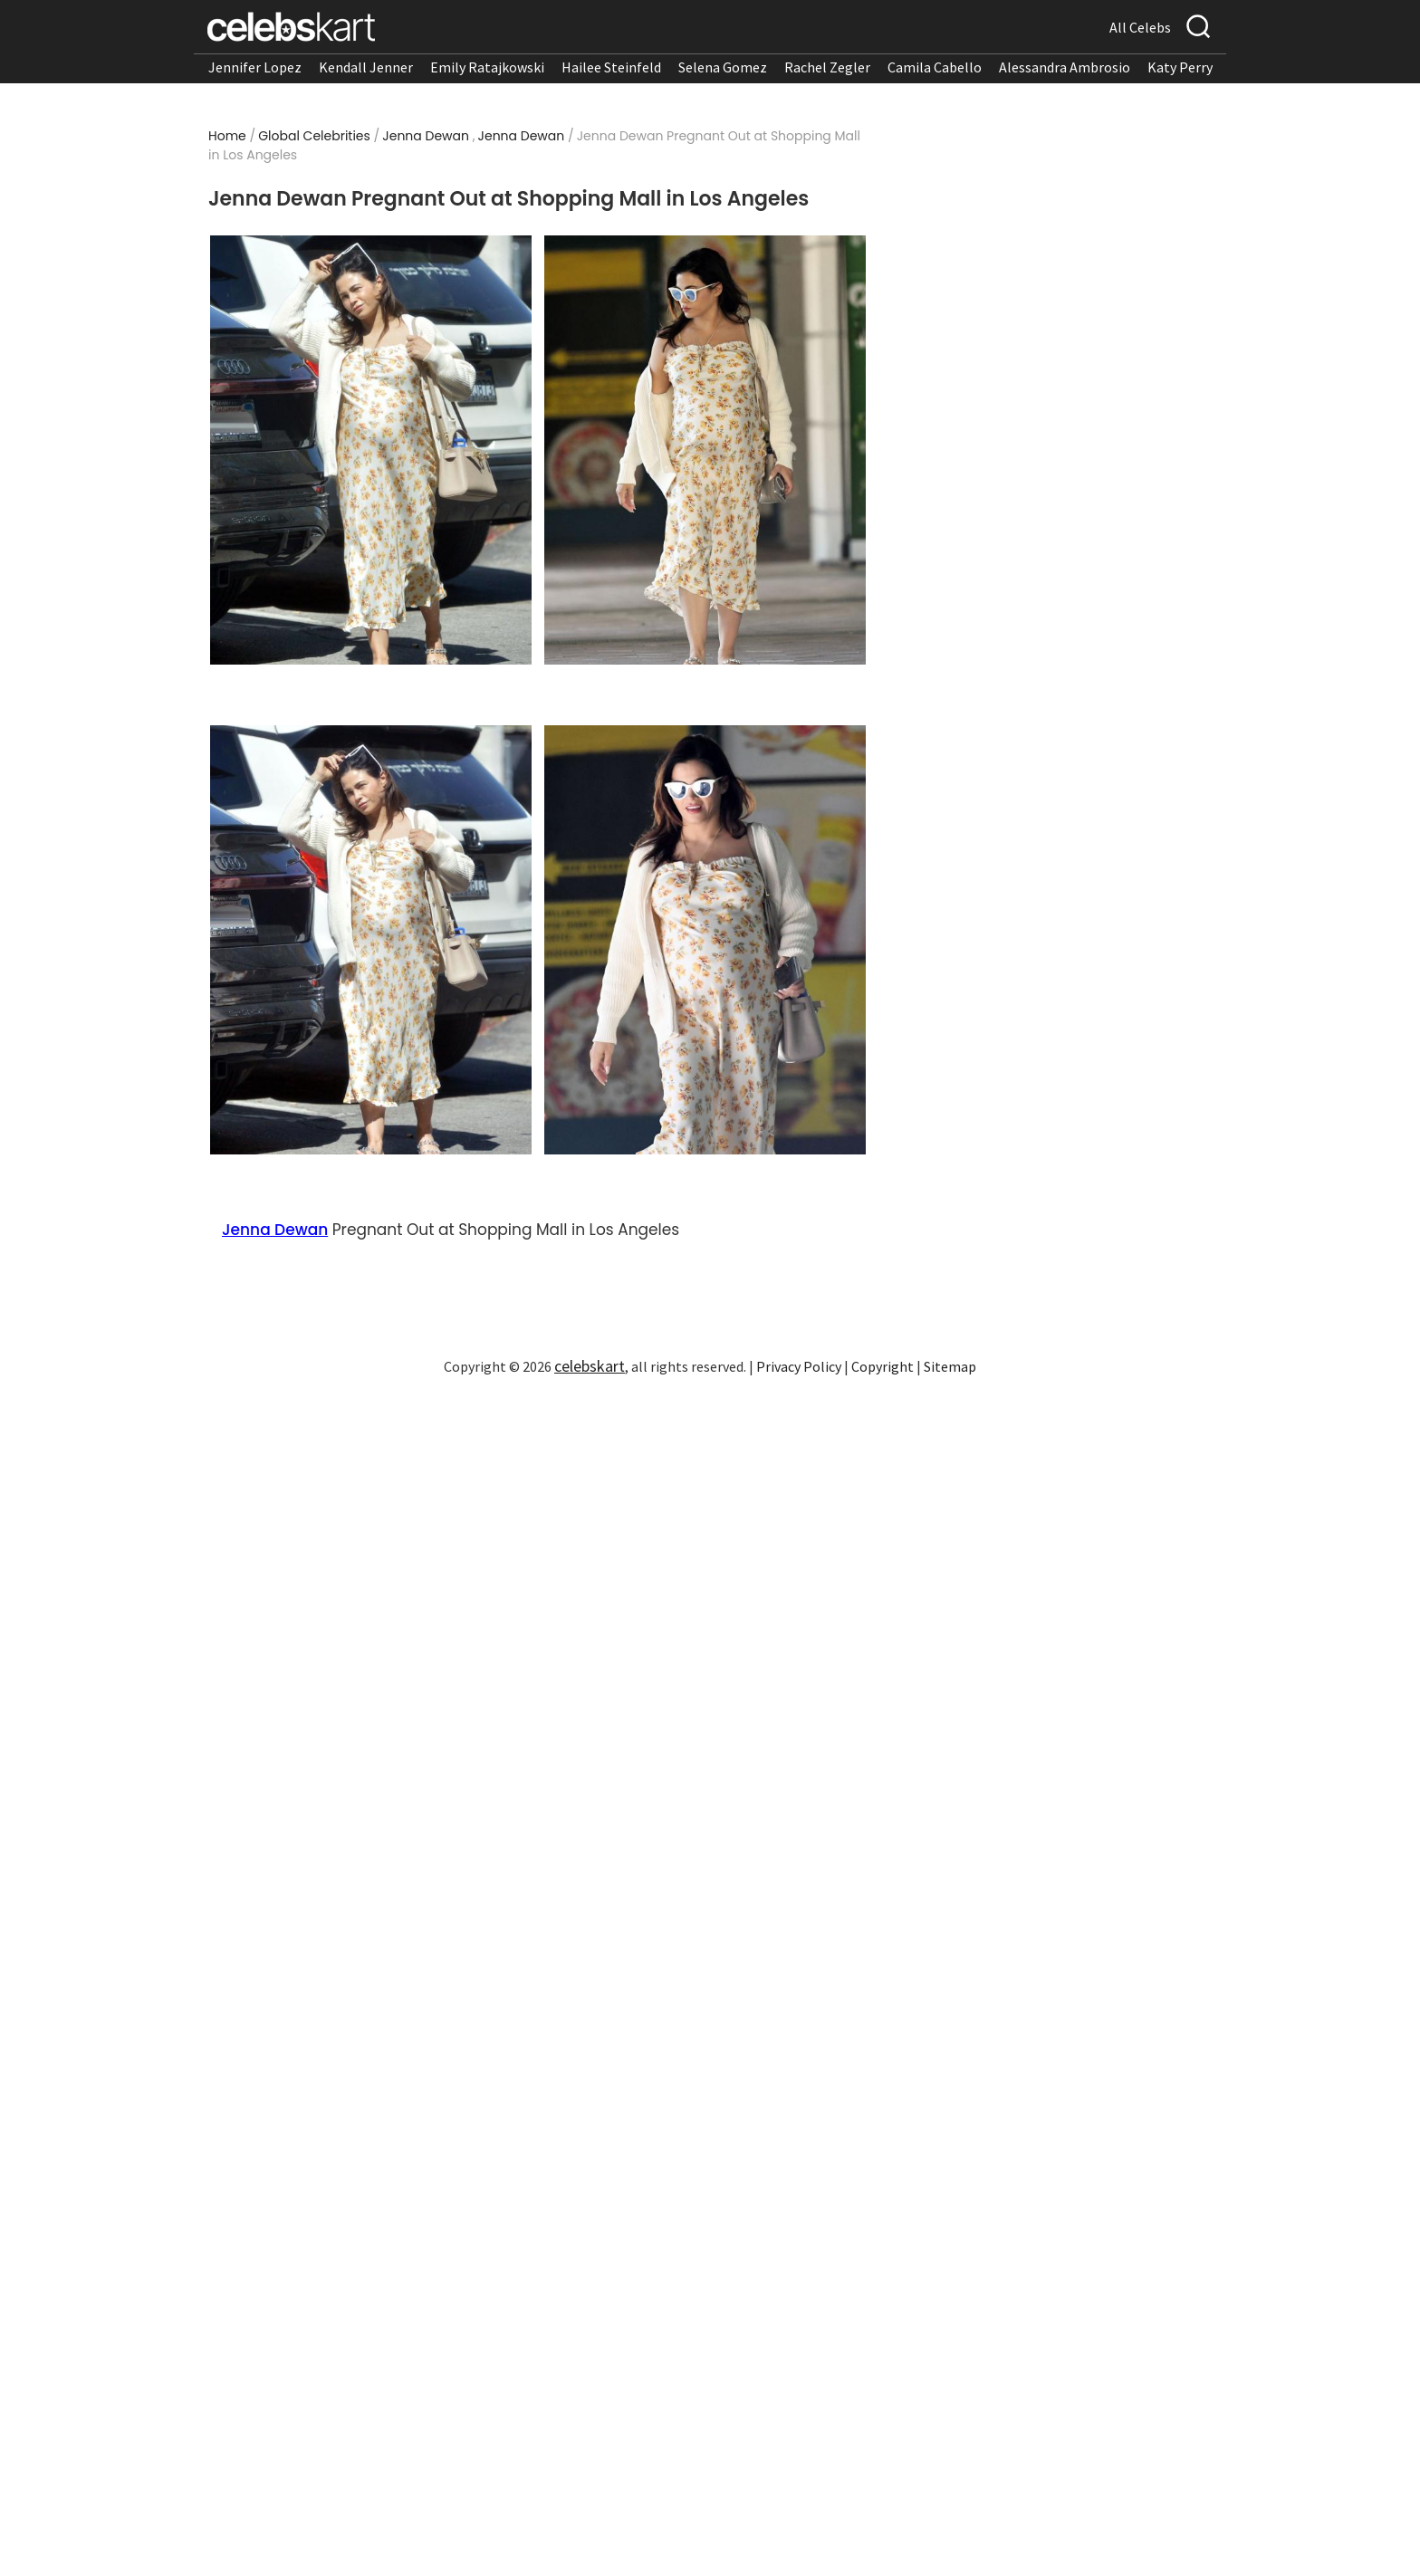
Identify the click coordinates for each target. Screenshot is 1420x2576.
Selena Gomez (722, 67)
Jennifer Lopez (255, 67)
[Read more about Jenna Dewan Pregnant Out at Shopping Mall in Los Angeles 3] (371, 939)
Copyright (882, 1366)
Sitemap (950, 1366)
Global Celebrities (314, 136)
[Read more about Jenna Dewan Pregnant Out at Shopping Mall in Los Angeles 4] (705, 939)
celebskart (589, 1365)
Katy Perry (1180, 67)
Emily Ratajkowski (487, 67)
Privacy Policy (798, 1366)
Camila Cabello (935, 67)
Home (227, 136)
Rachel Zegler (827, 67)
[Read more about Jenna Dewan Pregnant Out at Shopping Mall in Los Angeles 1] (371, 450)
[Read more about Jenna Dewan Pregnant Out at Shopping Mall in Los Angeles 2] (705, 450)
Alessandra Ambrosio (1064, 67)
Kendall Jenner (366, 67)
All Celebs (1140, 27)
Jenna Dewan (425, 136)
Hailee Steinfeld (611, 67)
